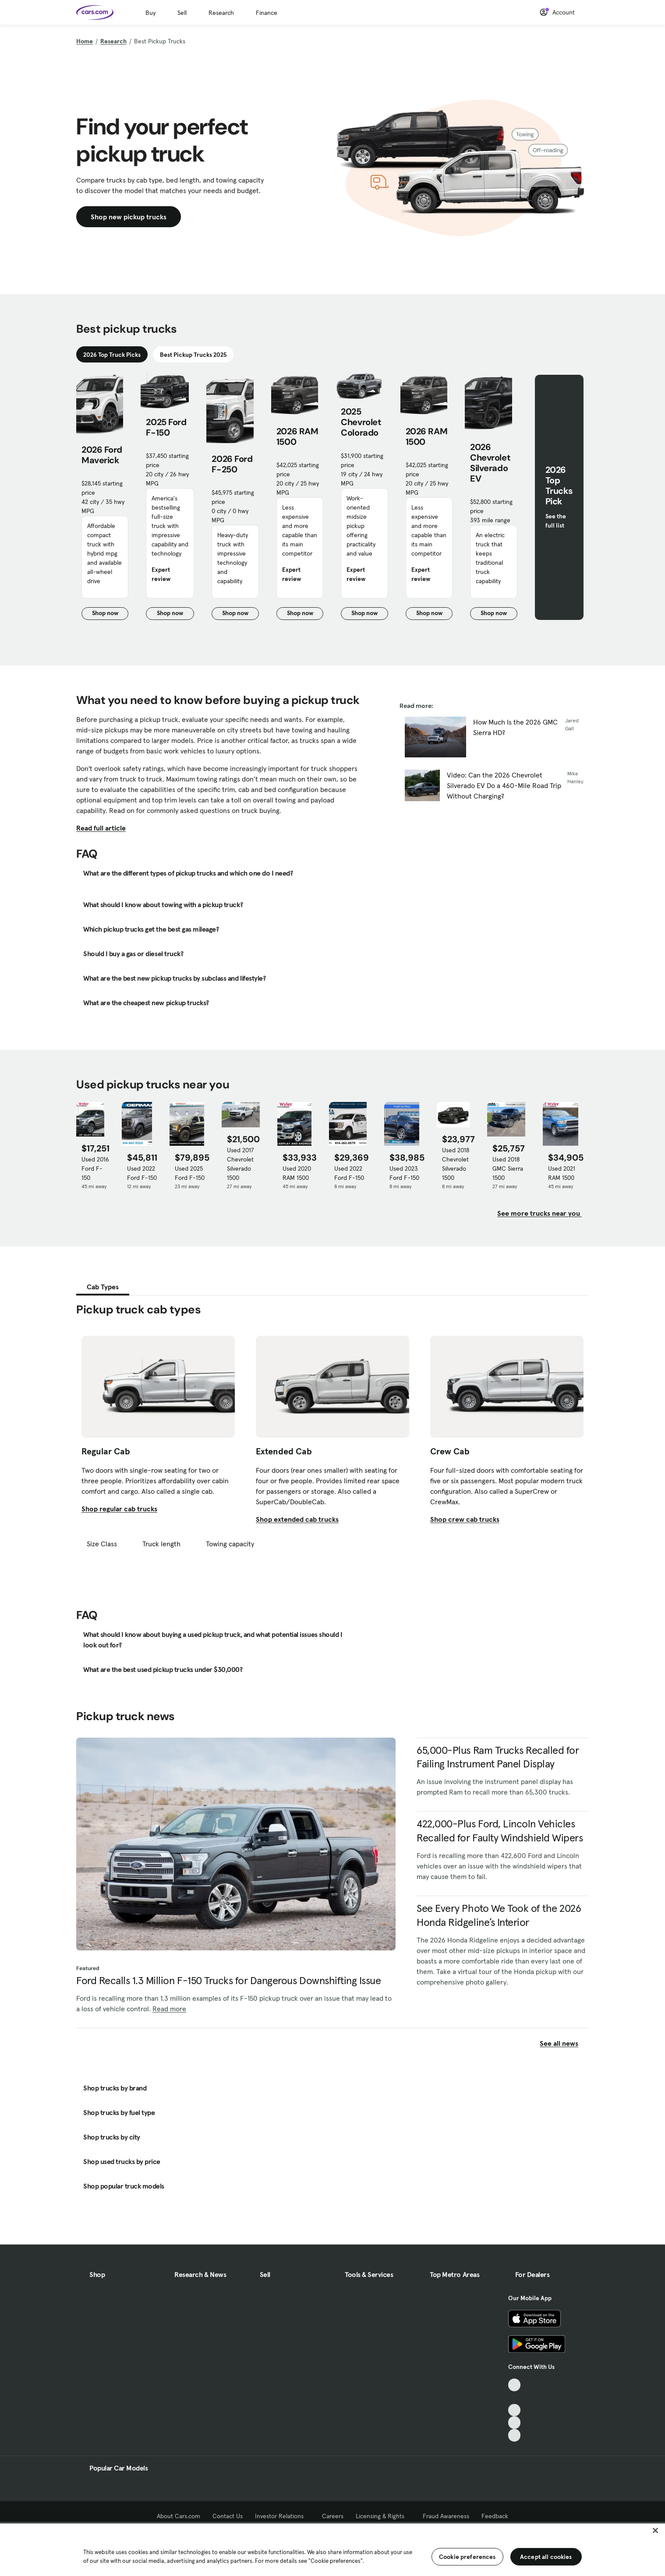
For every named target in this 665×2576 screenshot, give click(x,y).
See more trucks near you (539, 1213)
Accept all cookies (546, 2557)
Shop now (110, 614)
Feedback (494, 2516)
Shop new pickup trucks (128, 216)
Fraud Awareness (446, 2516)
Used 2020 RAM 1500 (297, 1173)
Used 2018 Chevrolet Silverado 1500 (455, 1164)
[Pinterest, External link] (514, 2435)
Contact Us (227, 2516)
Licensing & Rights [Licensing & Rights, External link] (383, 2516)
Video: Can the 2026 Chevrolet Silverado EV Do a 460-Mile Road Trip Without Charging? (504, 785)
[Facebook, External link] (514, 2397)
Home (84, 41)
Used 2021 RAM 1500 (561, 1173)
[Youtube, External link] (514, 2410)
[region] (332, 2549)
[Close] (655, 2530)
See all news (564, 2043)
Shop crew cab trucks (464, 1519)
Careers (332, 2516)
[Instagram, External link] (514, 2422)
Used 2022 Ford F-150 (142, 1173)
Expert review (161, 574)
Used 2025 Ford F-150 (190, 1173)
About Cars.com (178, 2516)
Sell (182, 13)
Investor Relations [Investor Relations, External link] (282, 2516)
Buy (150, 13)
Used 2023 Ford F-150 (404, 1173)
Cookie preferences (467, 2557)
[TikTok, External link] (514, 2385)
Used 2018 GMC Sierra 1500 (507, 1168)
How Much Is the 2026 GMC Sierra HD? (515, 727)
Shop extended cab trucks (297, 1519)
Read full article (101, 827)
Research (221, 13)
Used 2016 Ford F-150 (95, 1168)
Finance (266, 13)
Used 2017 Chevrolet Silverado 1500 (240, 1164)
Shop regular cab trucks (119, 1508)
